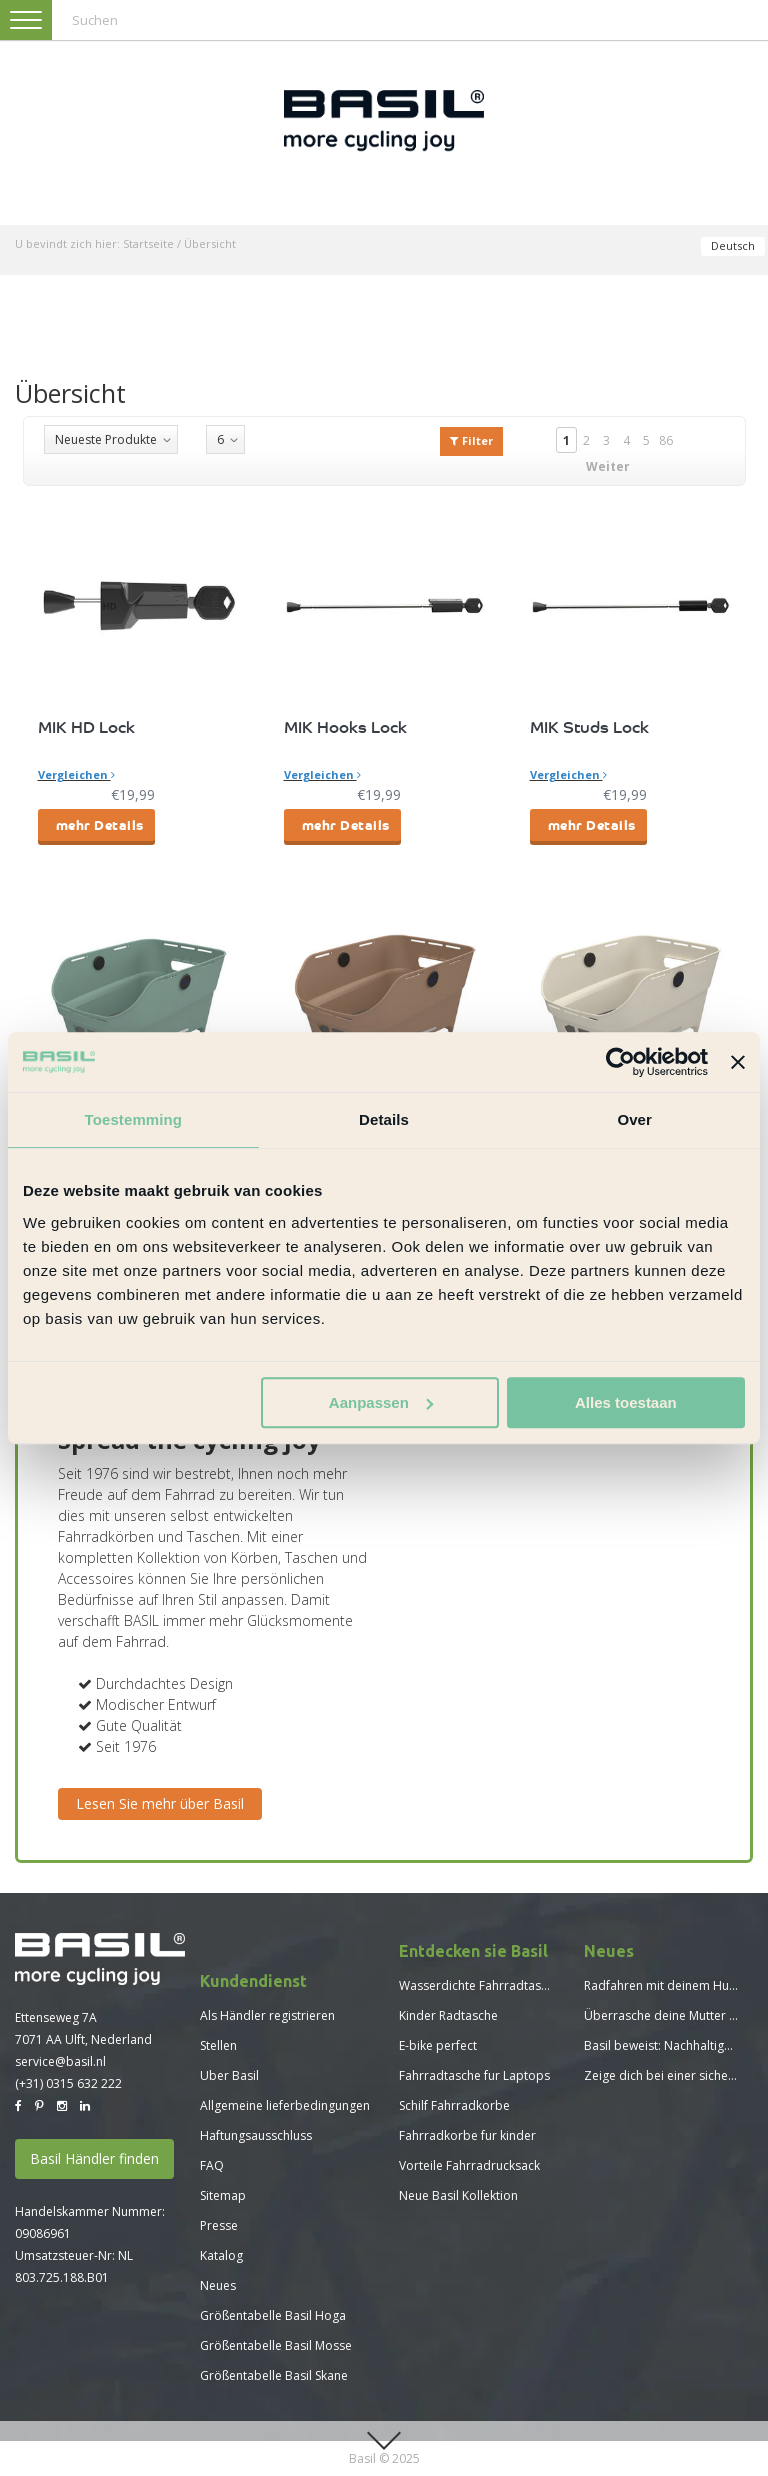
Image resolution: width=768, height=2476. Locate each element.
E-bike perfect (438, 2045)
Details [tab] (384, 1119)
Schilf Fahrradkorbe (454, 2105)
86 (666, 440)
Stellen (218, 2045)
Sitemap (223, 2195)
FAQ (212, 2165)
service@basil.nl (60, 2061)
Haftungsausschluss (256, 2135)
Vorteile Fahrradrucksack (469, 2165)
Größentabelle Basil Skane (274, 2375)
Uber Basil (229, 2075)
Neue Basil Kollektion (458, 2195)
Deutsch (733, 245)
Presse (219, 2225)
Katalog (221, 2255)
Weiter (608, 466)
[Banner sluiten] (738, 1062)
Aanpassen (381, 1402)
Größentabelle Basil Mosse (276, 2345)
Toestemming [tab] (134, 1119)
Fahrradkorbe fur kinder (467, 2135)
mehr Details (100, 824)
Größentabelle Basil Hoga (273, 2315)
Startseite (148, 243)
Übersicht (210, 243)
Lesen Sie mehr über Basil (160, 1803)
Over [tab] (634, 1119)
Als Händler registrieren (267, 2015)
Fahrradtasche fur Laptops (474, 2075)
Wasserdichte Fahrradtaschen (483, 1985)
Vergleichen (76, 774)
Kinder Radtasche (448, 2015)
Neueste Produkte (106, 439)
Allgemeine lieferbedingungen (285, 2105)
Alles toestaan (626, 1402)
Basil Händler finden (94, 2158)
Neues (218, 2285)
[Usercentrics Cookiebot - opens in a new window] (620, 1062)
